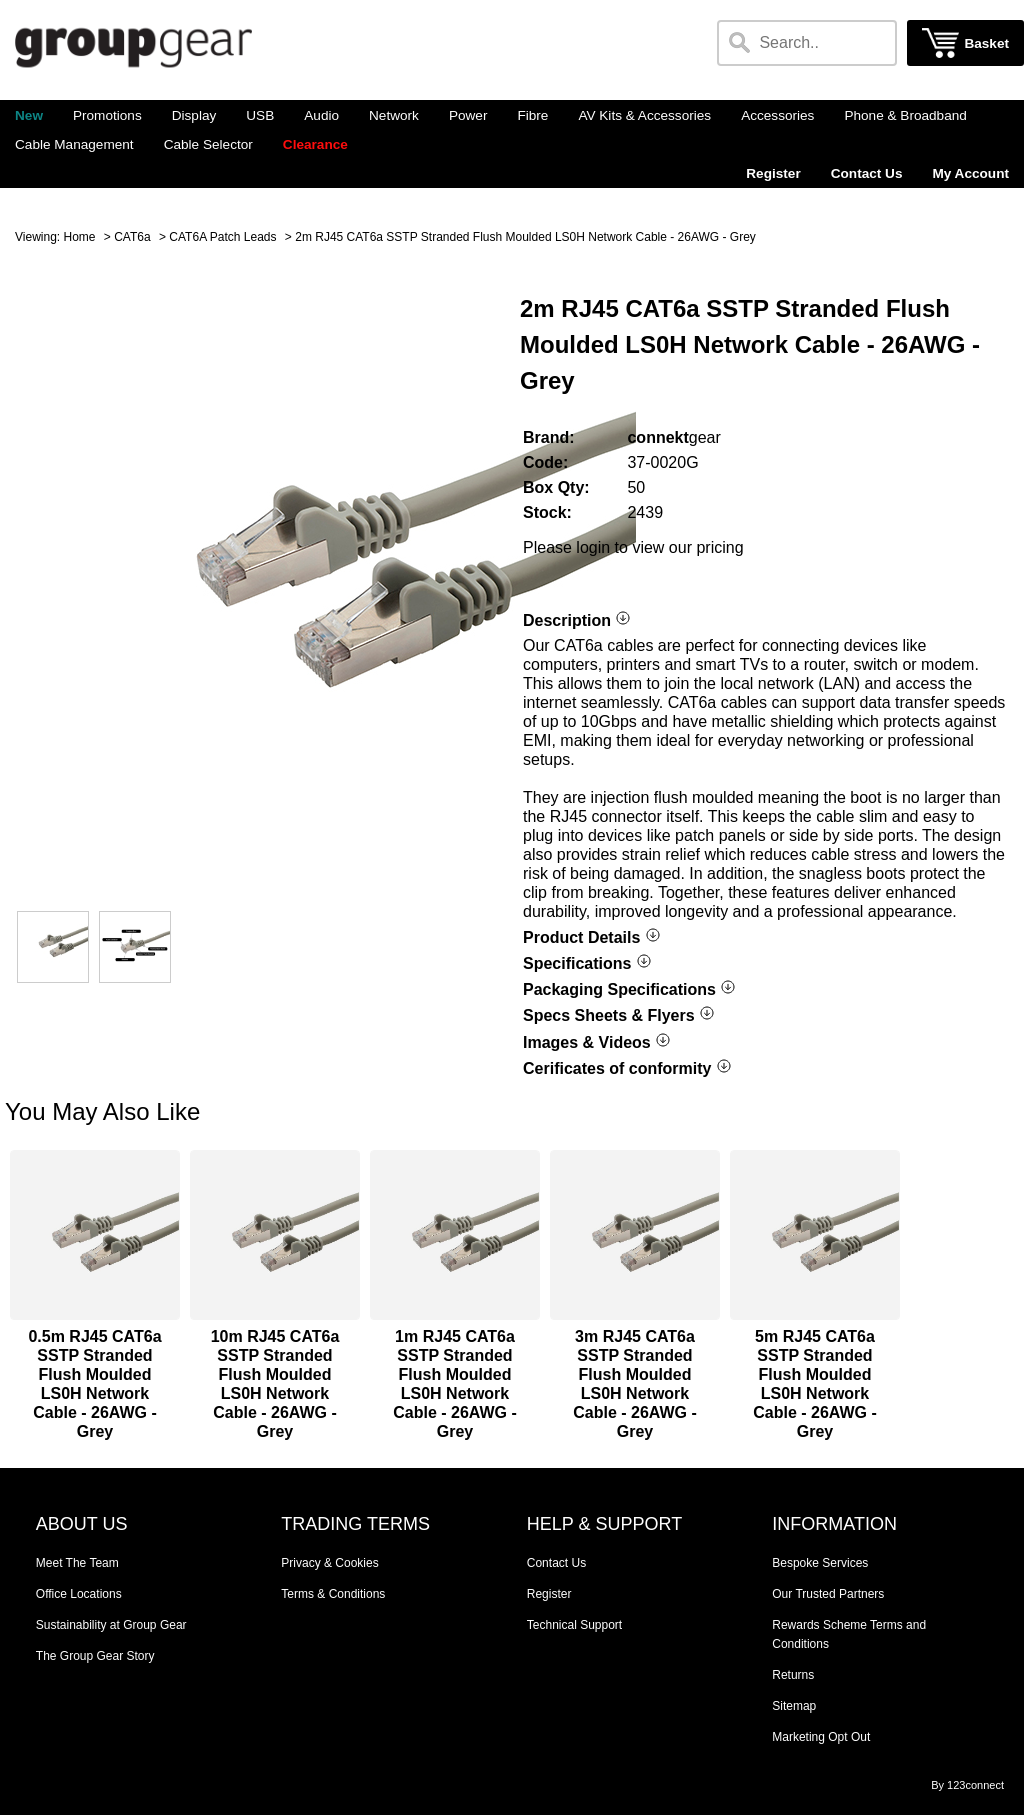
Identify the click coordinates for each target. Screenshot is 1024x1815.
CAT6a (132, 237)
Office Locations (79, 1594)
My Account (970, 173)
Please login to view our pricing (633, 547)
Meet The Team (77, 1563)
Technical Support (574, 1625)
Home (79, 237)
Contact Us (867, 173)
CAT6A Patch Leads (222, 237)
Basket (986, 43)
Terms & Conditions (333, 1594)
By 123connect (967, 1785)
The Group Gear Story (95, 1656)
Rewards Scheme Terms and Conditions (849, 1634)
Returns (793, 1675)
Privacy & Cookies (329, 1563)
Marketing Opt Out (821, 1737)
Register (773, 173)
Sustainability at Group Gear (111, 1625)
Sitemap (794, 1706)
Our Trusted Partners (828, 1594)
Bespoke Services (820, 1563)
